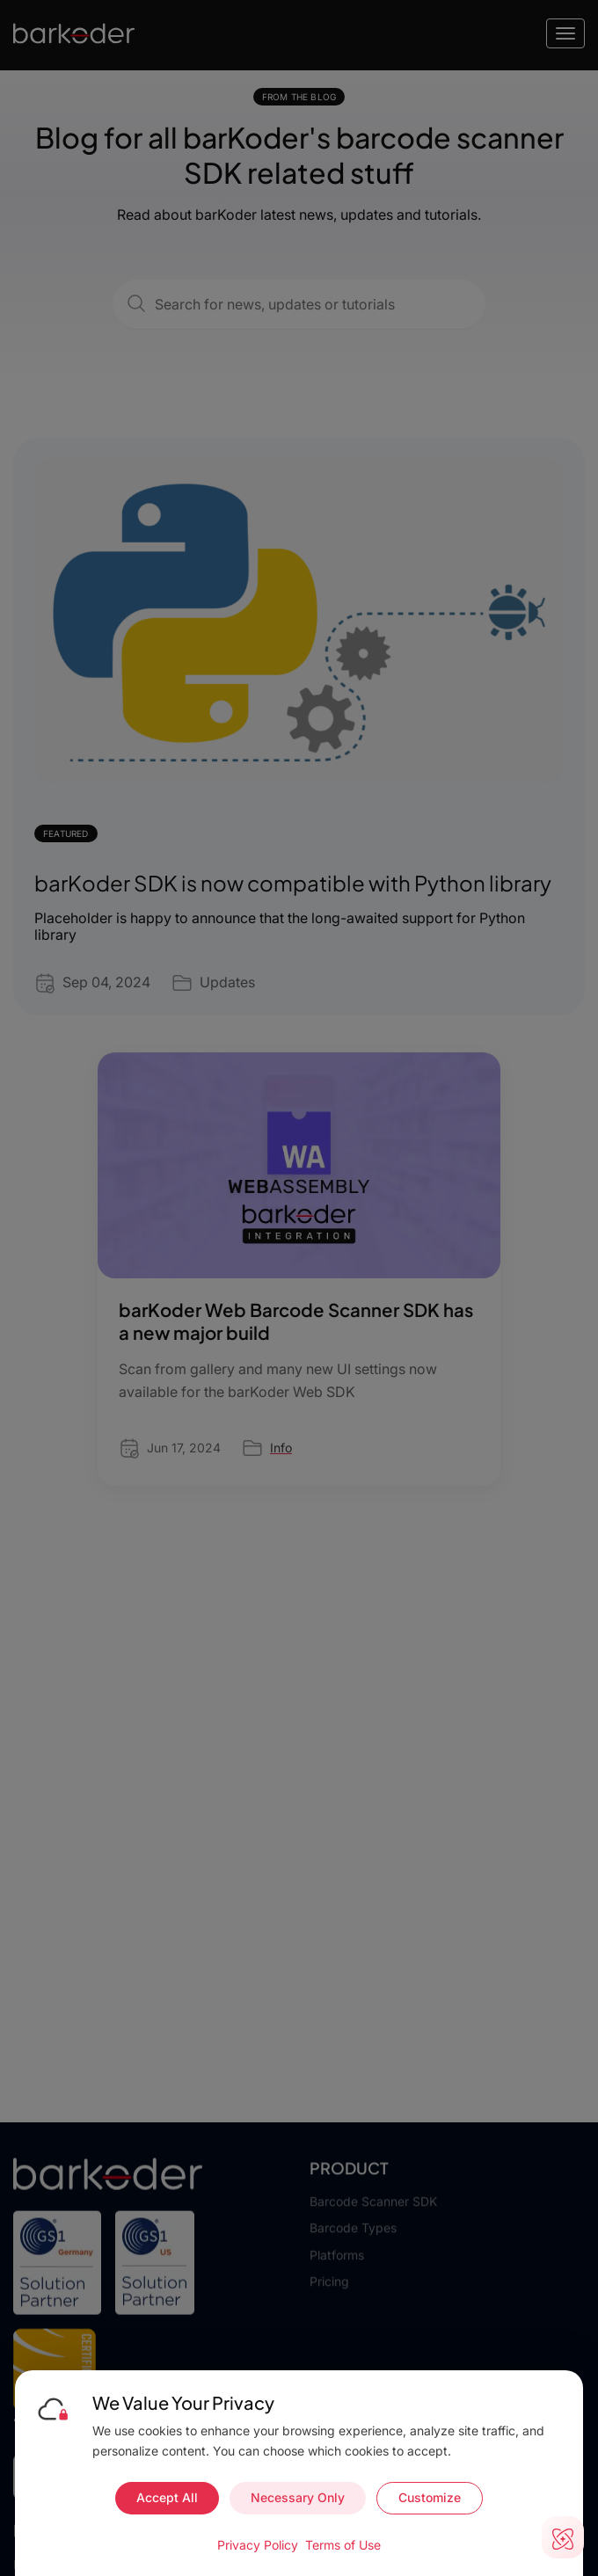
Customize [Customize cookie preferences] (429, 2497)
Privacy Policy (257, 2544)
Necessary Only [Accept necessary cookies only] (298, 2497)
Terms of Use (343, 2544)
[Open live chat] (563, 2537)
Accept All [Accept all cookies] (167, 2497)
